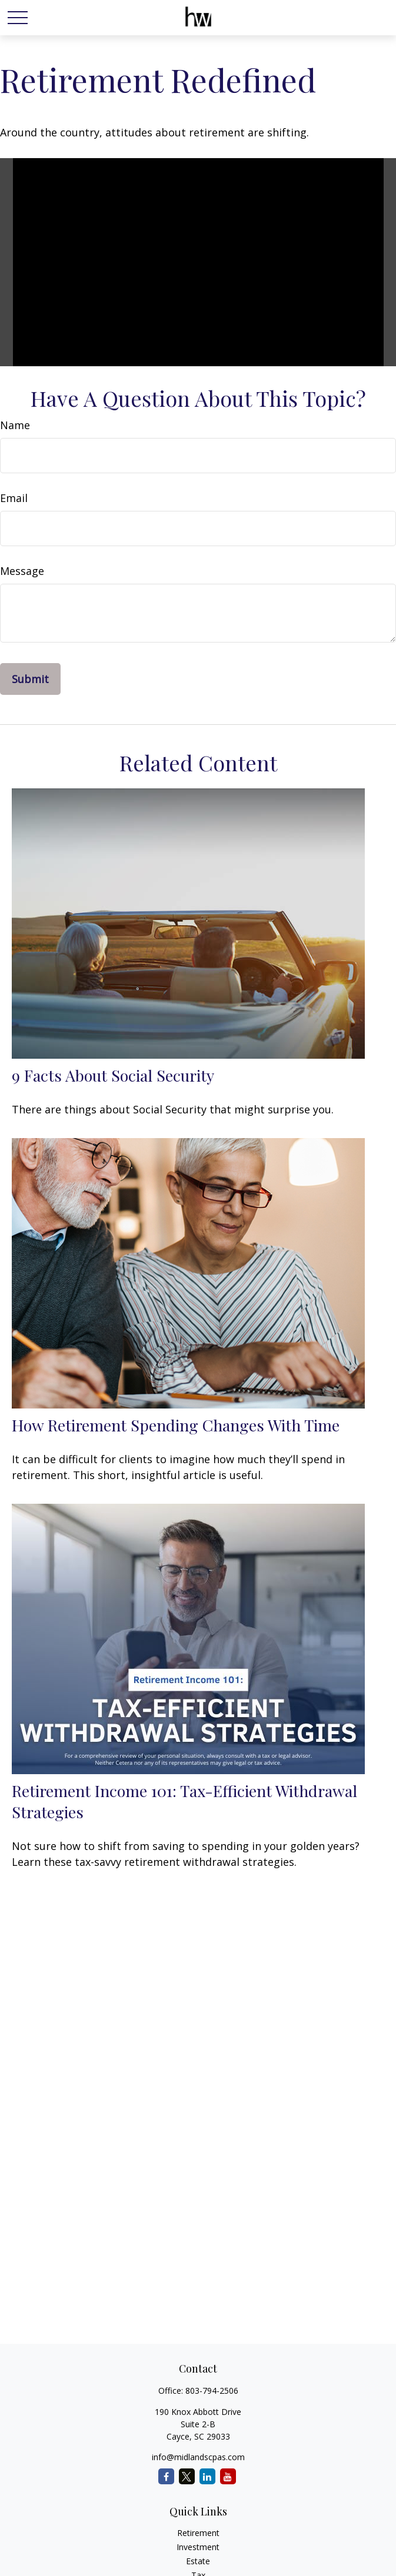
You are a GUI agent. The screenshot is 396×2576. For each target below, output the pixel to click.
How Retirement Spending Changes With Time (176, 1425)
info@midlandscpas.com (198, 2457)
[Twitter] (187, 2476)
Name (15, 425)
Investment (198, 2546)
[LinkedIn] (207, 2476)
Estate (198, 2561)
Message (22, 571)
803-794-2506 (211, 2390)
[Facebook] (166, 2476)
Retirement (198, 2532)
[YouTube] (228, 2476)
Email (14, 498)
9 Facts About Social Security (113, 1075)
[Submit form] (30, 679)
